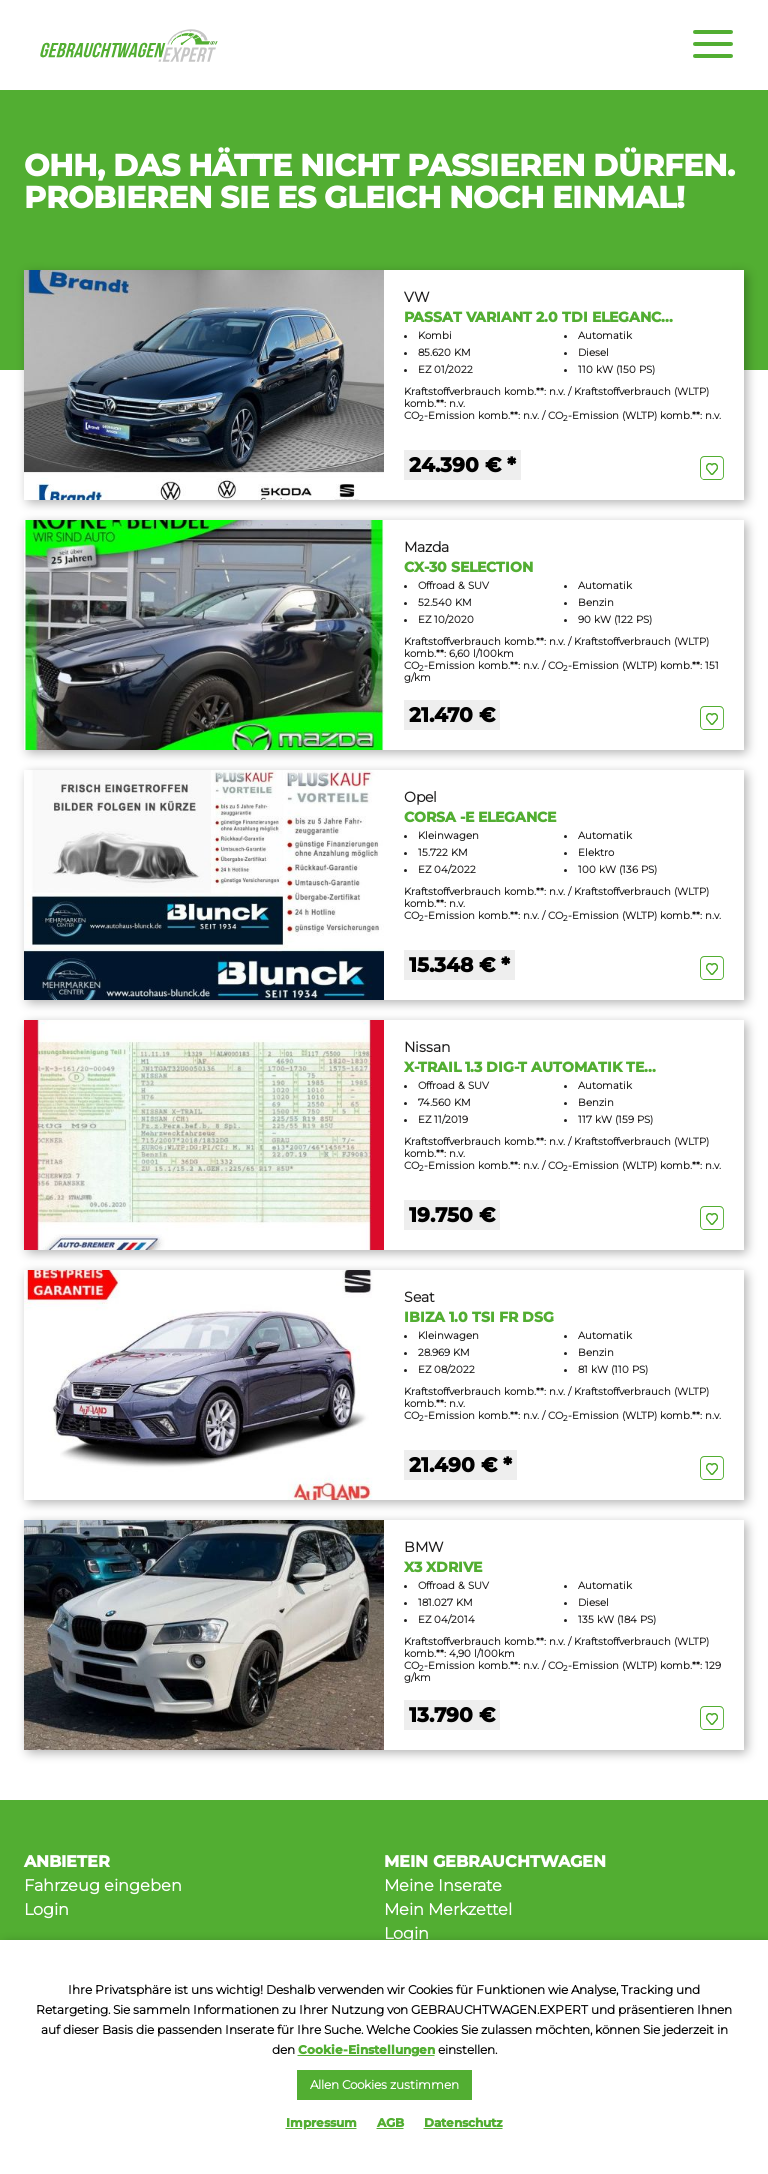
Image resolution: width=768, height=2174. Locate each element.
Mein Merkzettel (448, 1909)
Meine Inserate (443, 1885)
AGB (390, 2122)
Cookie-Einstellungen (366, 2049)
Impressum (321, 2122)
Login (46, 1909)
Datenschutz (463, 2122)
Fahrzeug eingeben (103, 1885)
